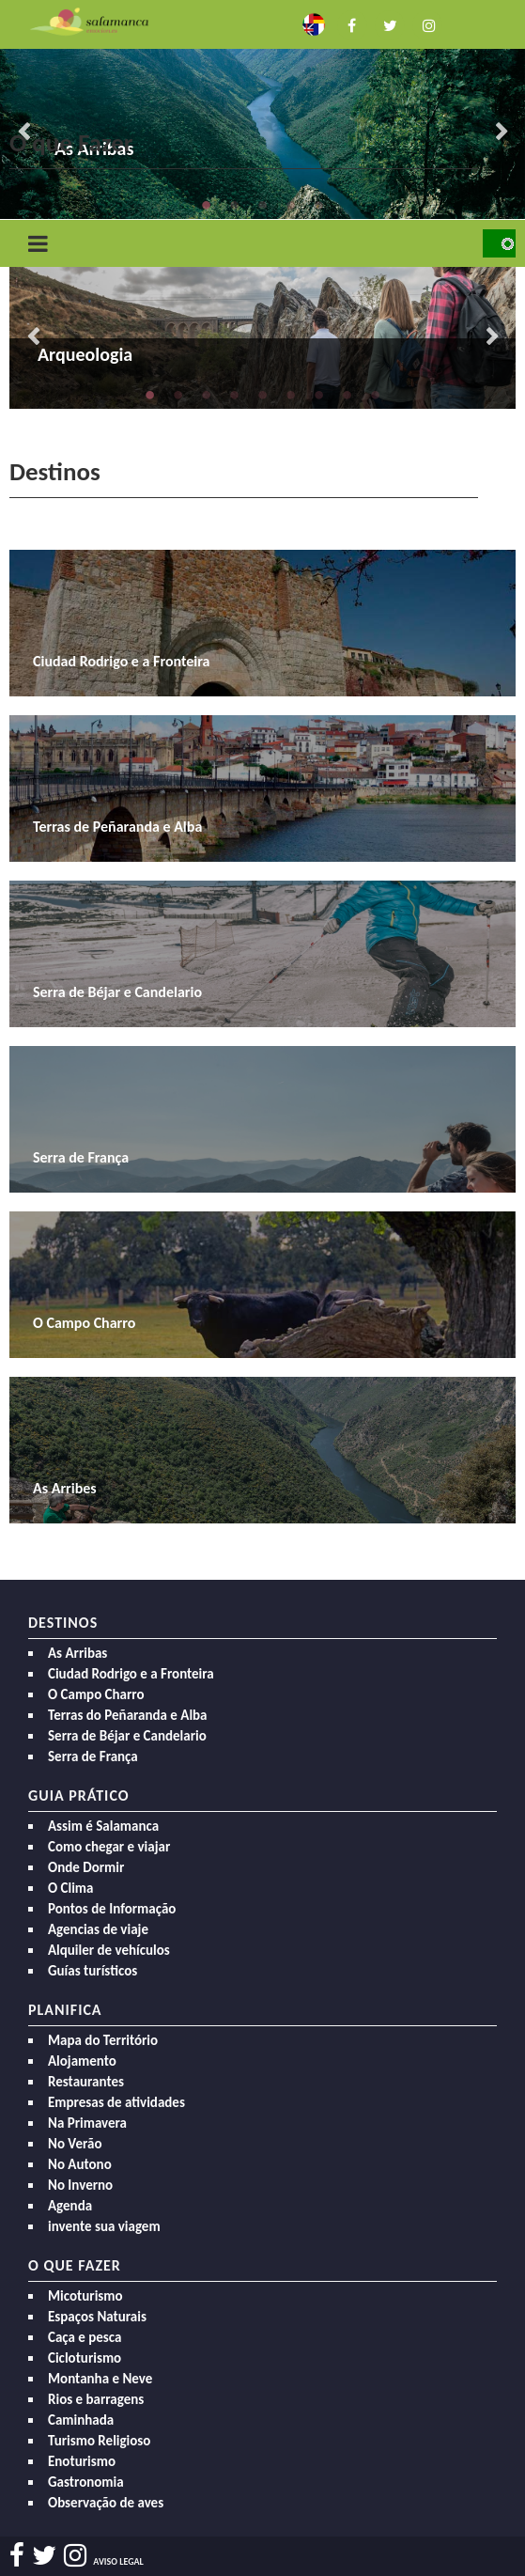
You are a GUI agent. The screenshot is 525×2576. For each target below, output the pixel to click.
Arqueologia (85, 354)
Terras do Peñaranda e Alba (128, 1715)
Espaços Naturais (97, 2316)
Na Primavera (87, 2123)
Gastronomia (86, 2482)
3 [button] (263, 204)
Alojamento (82, 2061)
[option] (262, 109)
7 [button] (319, 394)
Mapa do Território (103, 2040)
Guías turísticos (92, 1970)
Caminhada (81, 2420)
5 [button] (319, 204)
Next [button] (501, 132)
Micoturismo (85, 2295)
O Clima (70, 1888)
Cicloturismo (84, 2358)
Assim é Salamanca (103, 1826)
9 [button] (375, 394)
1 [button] (206, 204)
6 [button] (291, 394)
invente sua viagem (104, 2226)
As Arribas (77, 1653)
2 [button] (234, 204)
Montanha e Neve (100, 2378)
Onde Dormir (86, 1867)
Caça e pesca (84, 2337)
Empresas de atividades (116, 2102)
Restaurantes (86, 2081)
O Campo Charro (96, 1694)
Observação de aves (105, 2502)
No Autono (80, 2164)
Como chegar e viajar (109, 1846)
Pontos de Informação (112, 1908)
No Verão (74, 2143)
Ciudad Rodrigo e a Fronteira (131, 1673)
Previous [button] (32, 338)
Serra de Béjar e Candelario (127, 1735)
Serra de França (93, 1756)
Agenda (70, 2205)
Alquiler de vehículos (109, 1950)
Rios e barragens (96, 2399)
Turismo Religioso (99, 2440)
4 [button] (291, 204)
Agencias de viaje (98, 1929)
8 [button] (347, 394)
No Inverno (80, 2185)
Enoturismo (82, 2461)
